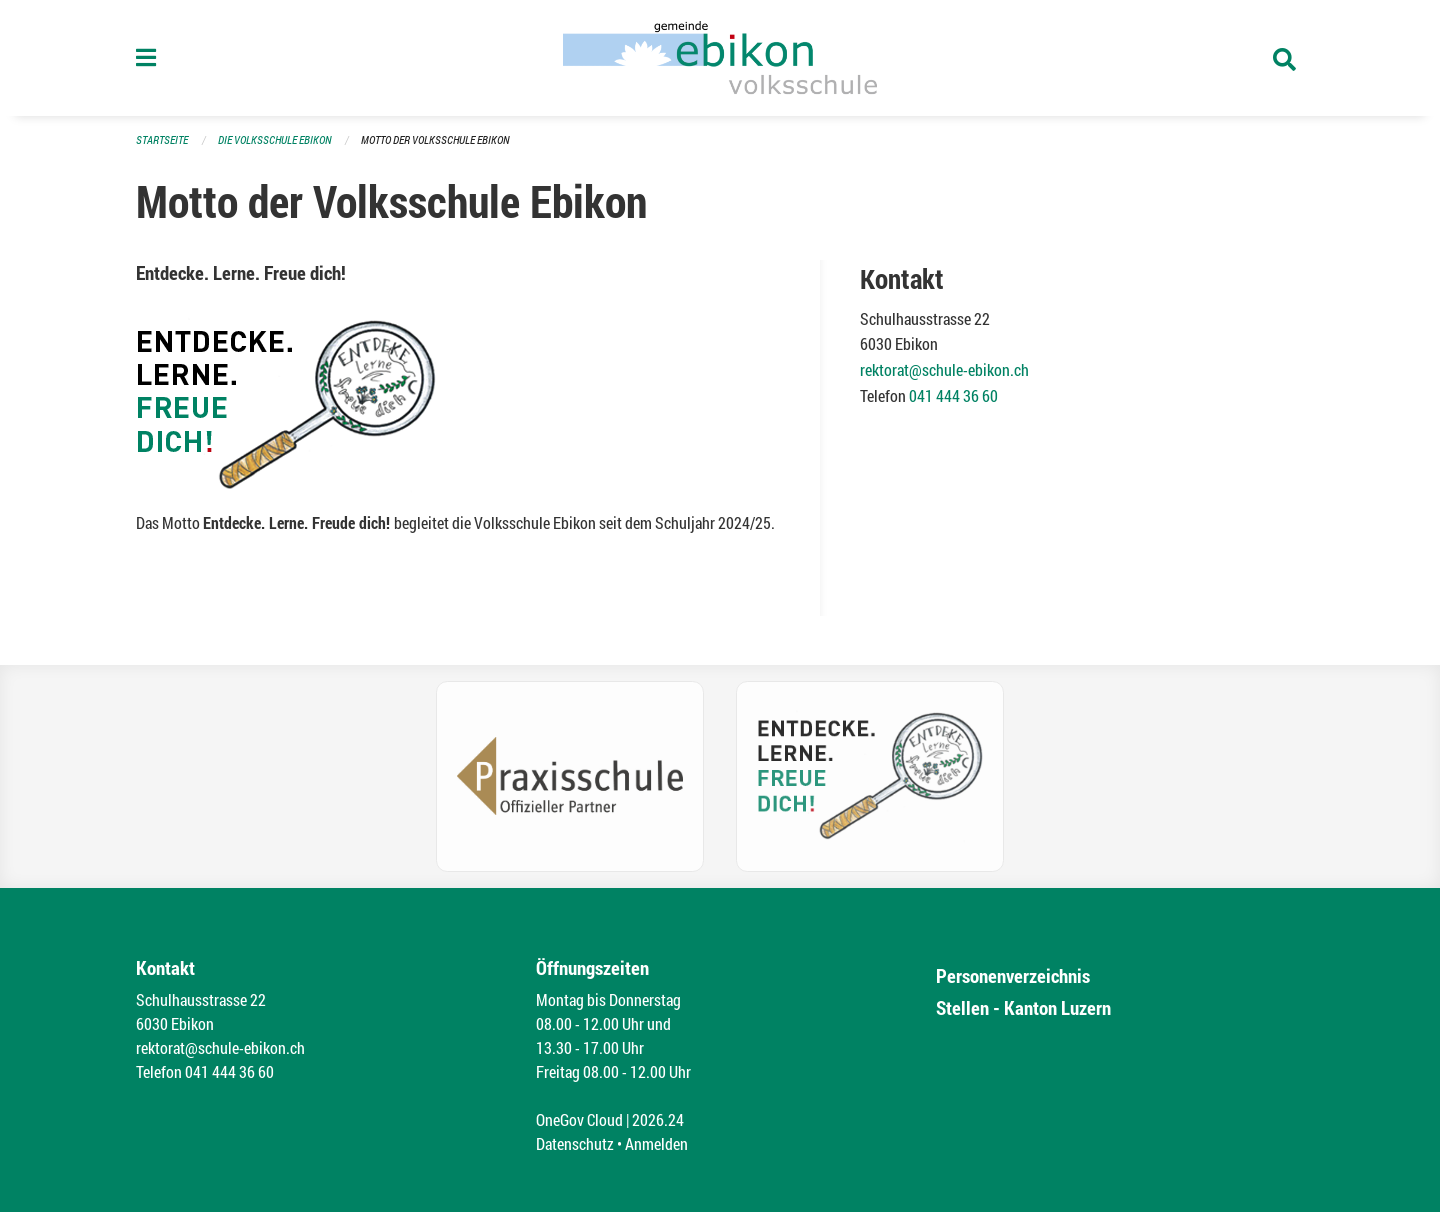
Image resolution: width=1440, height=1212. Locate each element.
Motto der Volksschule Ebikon (435, 139)
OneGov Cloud (579, 1119)
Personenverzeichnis (1013, 975)
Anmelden (656, 1143)
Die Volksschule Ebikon (274, 139)
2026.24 (658, 1119)
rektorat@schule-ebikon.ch (944, 369)
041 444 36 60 (953, 395)
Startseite (162, 139)
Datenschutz (575, 1143)
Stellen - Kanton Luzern (1023, 1007)
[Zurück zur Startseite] (720, 58)
